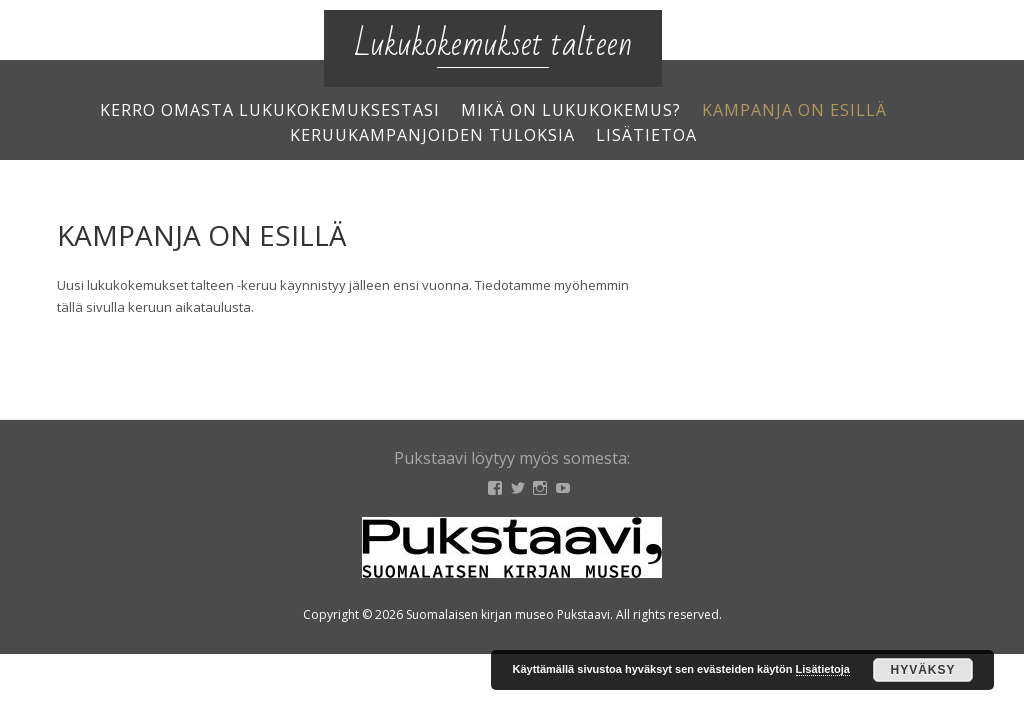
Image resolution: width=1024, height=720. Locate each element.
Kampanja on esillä (794, 110)
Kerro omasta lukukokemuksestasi (270, 110)
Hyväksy (922, 670)
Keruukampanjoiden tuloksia (432, 135)
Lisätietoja (823, 669)
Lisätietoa (646, 135)
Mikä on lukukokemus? (571, 110)
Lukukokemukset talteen (493, 44)
